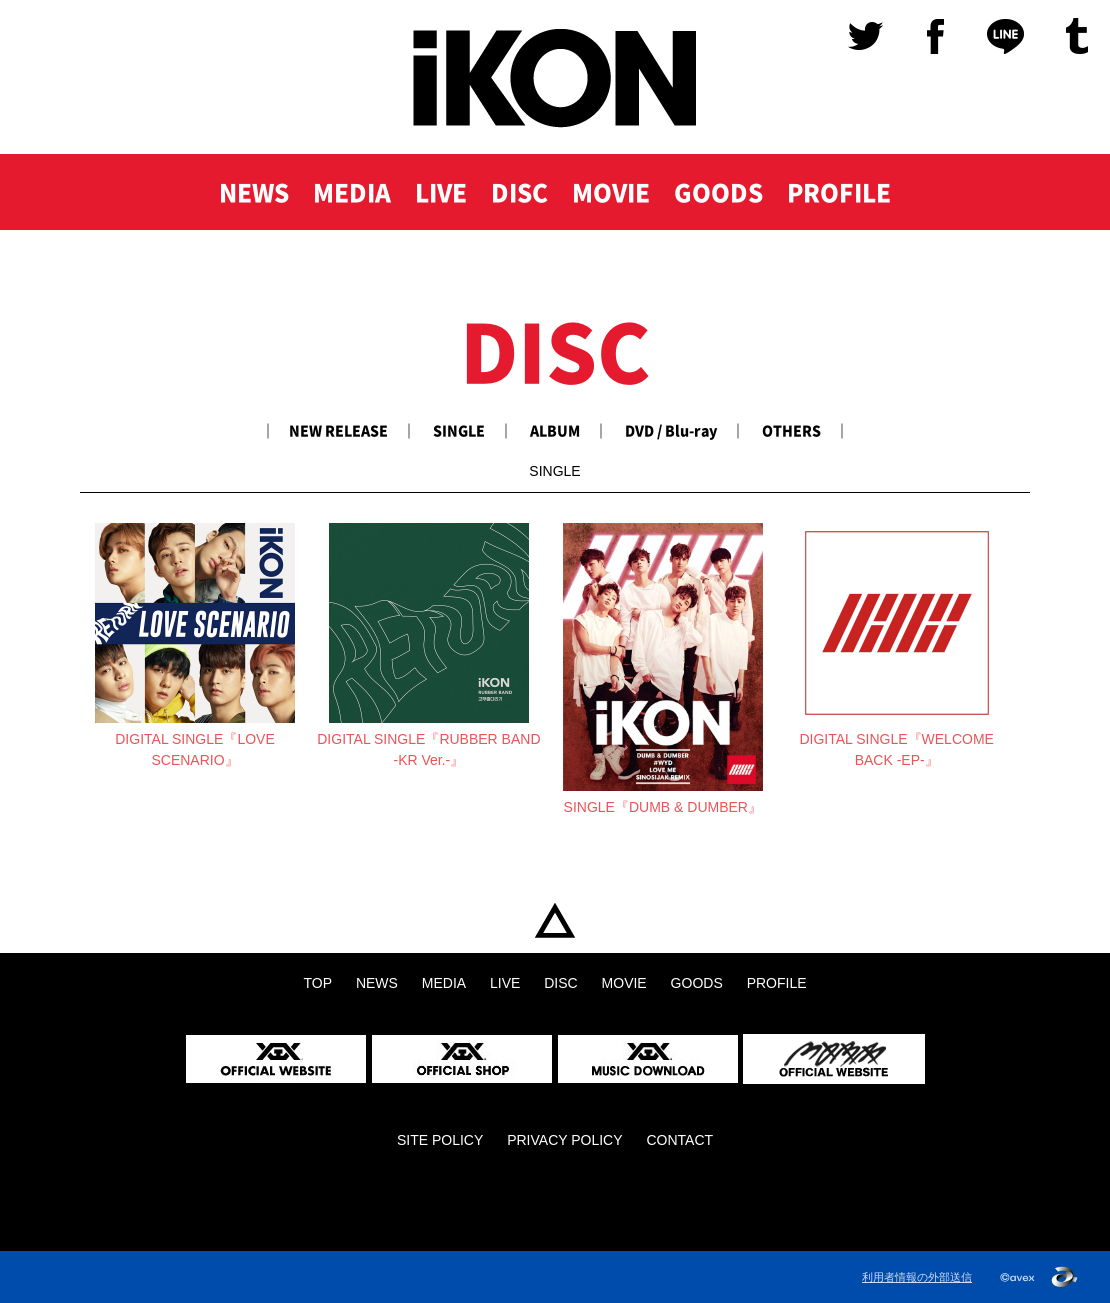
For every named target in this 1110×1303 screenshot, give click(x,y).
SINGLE (459, 430)
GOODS (718, 192)
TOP (555, 920)
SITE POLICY (440, 1140)
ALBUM (555, 430)
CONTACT (679, 1140)
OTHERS (791, 430)
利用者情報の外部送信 (917, 1277)
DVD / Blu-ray (671, 430)
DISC (519, 192)
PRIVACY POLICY (564, 1140)
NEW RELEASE (338, 430)
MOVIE (611, 192)
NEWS (254, 192)
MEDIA (352, 192)
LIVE (441, 192)
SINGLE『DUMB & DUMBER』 (663, 807)
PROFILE (839, 192)
